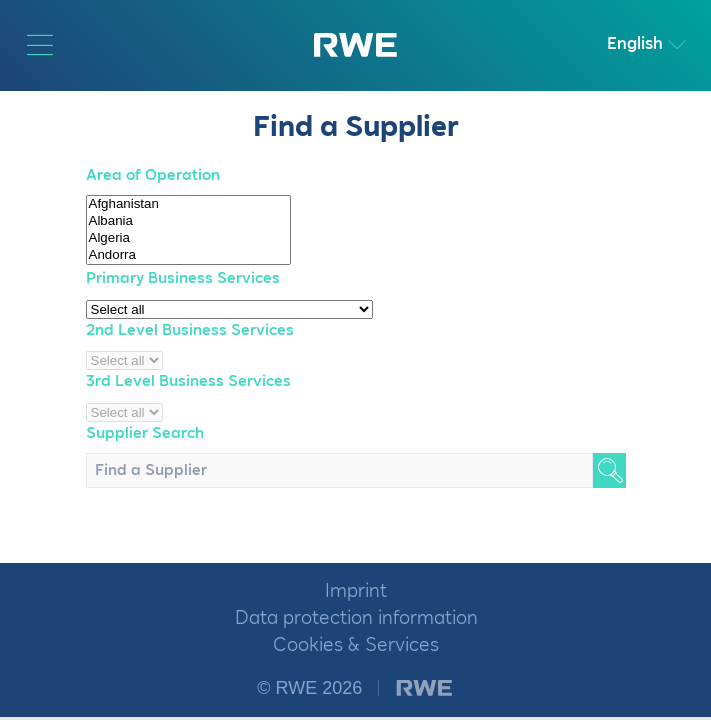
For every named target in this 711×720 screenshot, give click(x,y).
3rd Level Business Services (188, 381)
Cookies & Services (356, 645)
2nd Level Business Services (190, 330)
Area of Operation (153, 175)
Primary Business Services (183, 278)
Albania (188, 221)
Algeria (188, 238)
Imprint (356, 591)
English (635, 44)
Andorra (188, 255)
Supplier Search (145, 433)
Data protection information (356, 618)
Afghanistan (188, 204)
